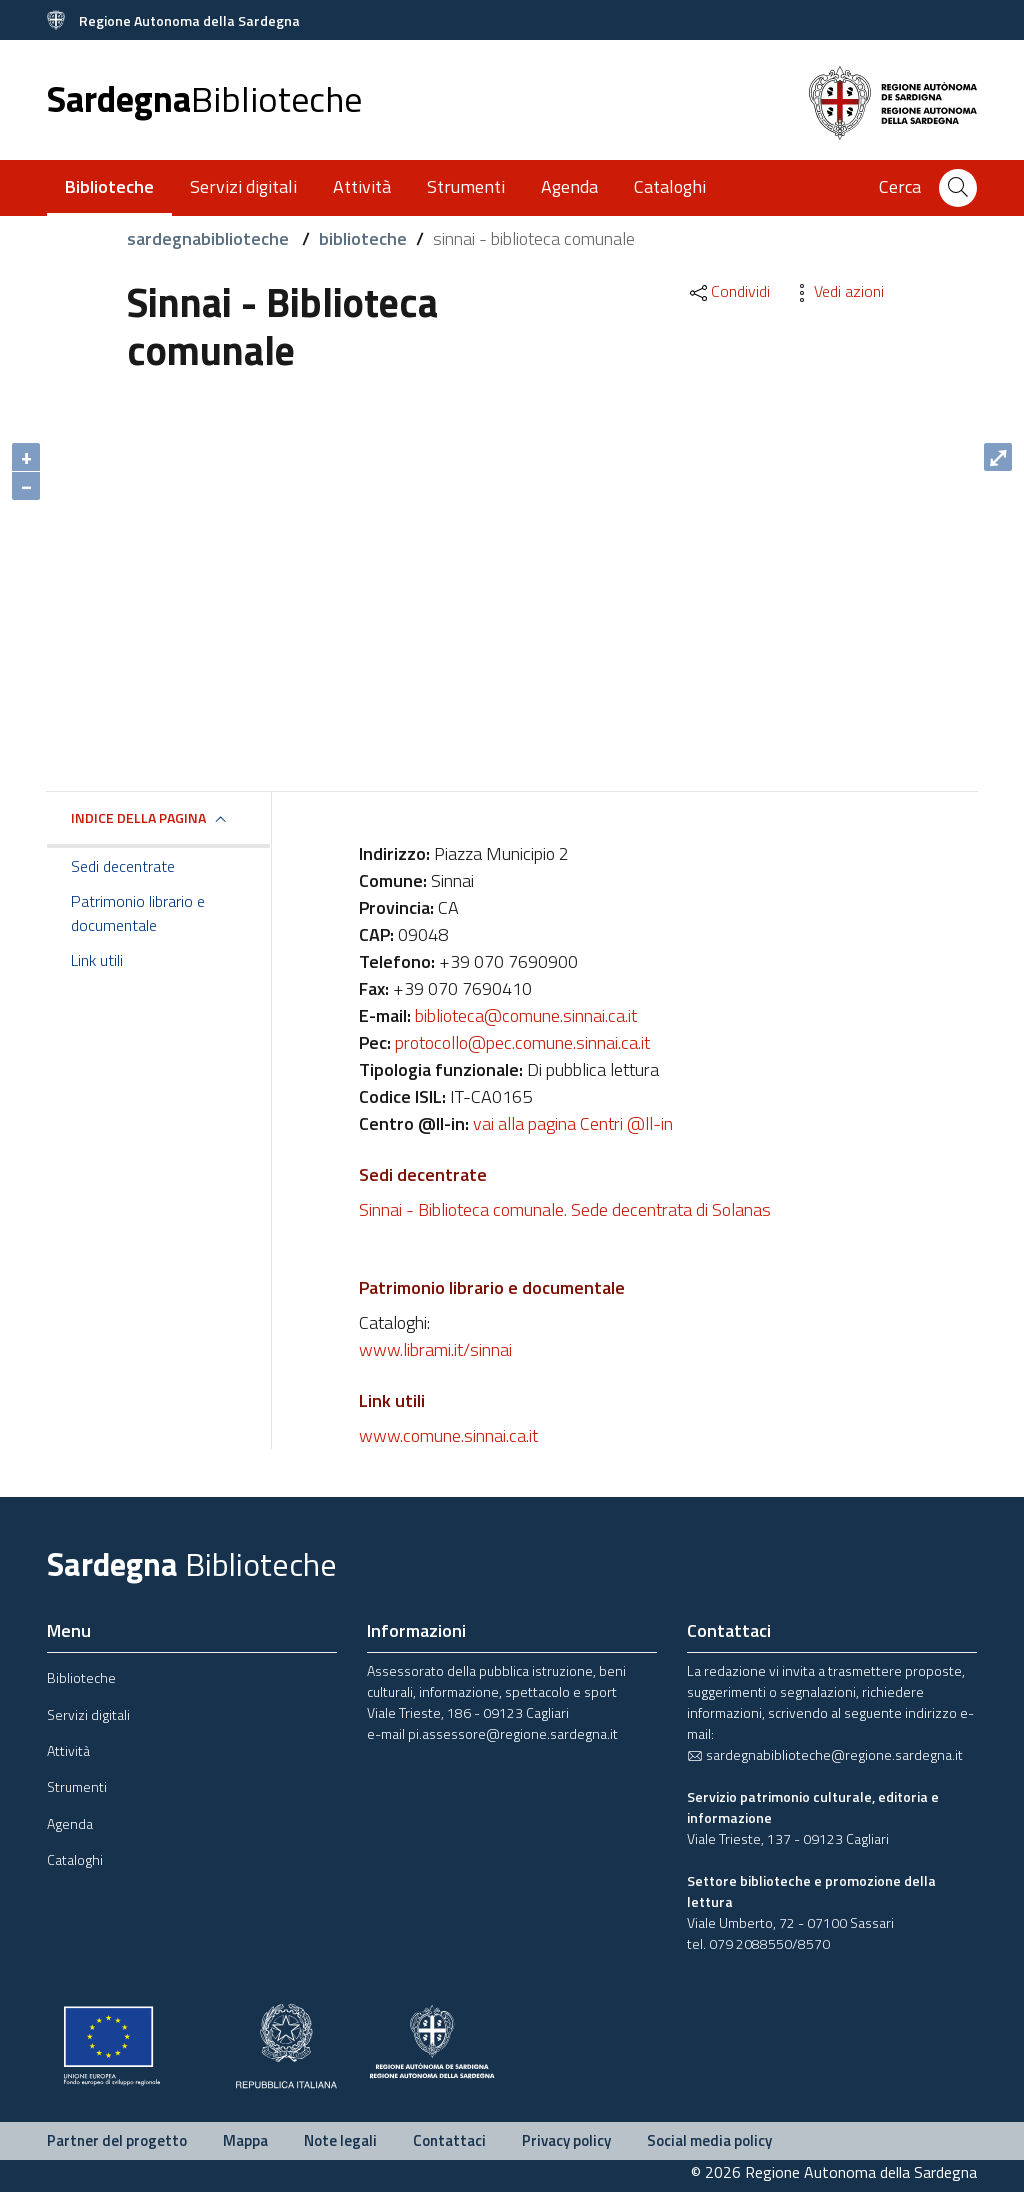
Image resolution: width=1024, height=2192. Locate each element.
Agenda (569, 186)
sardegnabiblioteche (210, 238)
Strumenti (466, 186)
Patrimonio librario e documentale (138, 913)
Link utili (97, 960)
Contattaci (449, 2140)
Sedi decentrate (123, 866)
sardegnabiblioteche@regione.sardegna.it (825, 1754)
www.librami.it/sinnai (435, 1349)
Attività (362, 186)
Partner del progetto (117, 2140)
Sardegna (204, 98)
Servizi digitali (243, 186)
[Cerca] (958, 188)
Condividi (728, 291)
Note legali (340, 2140)
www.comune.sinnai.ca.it (448, 1435)
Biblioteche (81, 1677)
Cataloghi (670, 186)
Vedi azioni (837, 291)
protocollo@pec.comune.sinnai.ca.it (522, 1042)
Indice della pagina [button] (138, 817)
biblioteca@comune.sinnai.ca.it (526, 1015)
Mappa (245, 2140)
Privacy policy (566, 2140)
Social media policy (709, 2140)
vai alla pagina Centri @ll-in (573, 1123)
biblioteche (363, 238)
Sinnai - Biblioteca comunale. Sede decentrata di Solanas (565, 1209)
